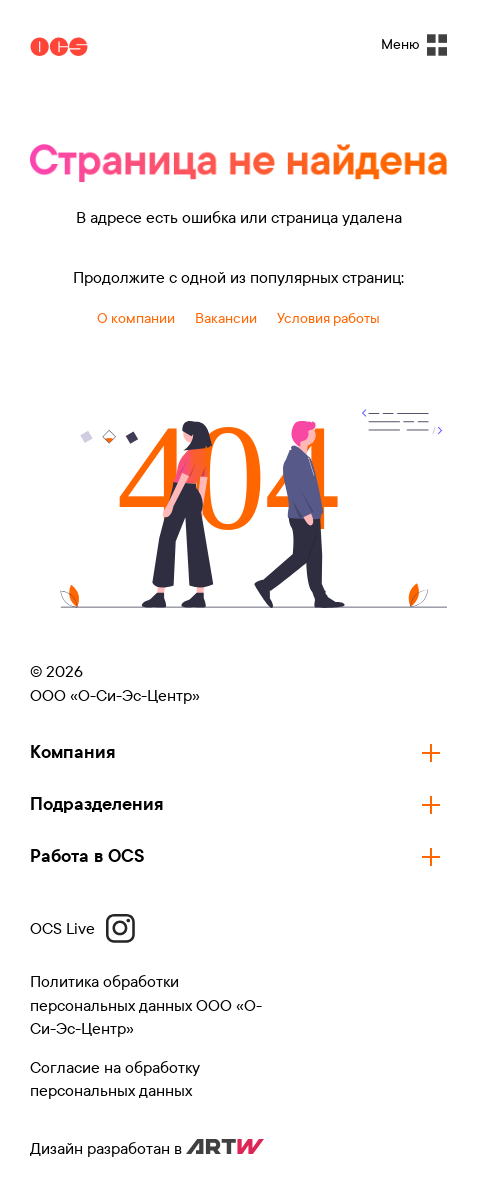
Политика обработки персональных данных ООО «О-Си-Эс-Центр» (146, 1005)
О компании (136, 318)
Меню (414, 45)
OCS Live (82, 928)
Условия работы (328, 318)
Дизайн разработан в (147, 1148)
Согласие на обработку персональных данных (115, 1079)
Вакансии (226, 318)
